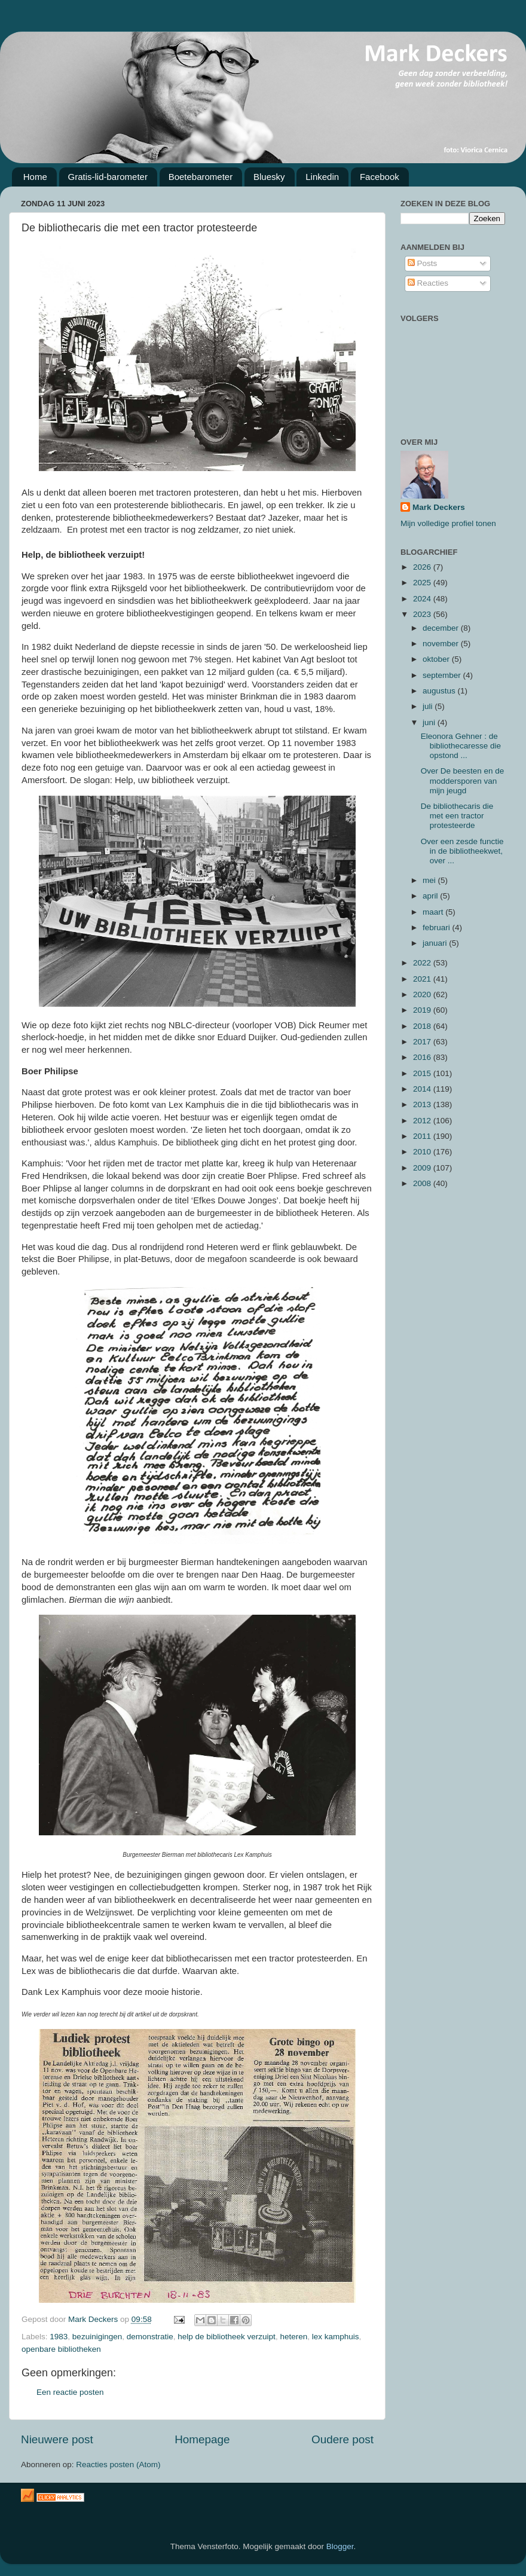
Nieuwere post (57, 2439)
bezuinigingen (97, 2336)
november (442, 643)
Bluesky (269, 177)
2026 (423, 567)
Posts (423, 263)
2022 (423, 962)
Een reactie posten (70, 2392)
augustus (440, 690)
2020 (423, 994)
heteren (293, 2336)
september (443, 675)
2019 (423, 1010)
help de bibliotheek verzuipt (227, 2336)
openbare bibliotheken (61, 2349)
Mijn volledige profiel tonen (448, 523)
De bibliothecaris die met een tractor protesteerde (457, 816)
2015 (423, 1073)
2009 (423, 1167)
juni (430, 722)
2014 (423, 1088)
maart (434, 911)
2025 (423, 582)
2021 (423, 978)
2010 (423, 1151)
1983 (59, 2336)
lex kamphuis (335, 2336)
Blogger (340, 2546)
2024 (423, 598)
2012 (423, 1120)
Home (35, 177)
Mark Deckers (438, 507)
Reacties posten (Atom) (118, 2464)
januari (436, 943)
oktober (437, 659)
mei (430, 880)
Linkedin (322, 177)
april (431, 895)
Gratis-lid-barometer (108, 177)
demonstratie (150, 2336)
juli (429, 706)
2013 (423, 1104)
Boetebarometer (201, 177)
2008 (423, 1183)
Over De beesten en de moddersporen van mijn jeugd (462, 780)
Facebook (379, 177)
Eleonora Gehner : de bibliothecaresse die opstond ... (461, 746)
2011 (423, 1136)
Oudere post (342, 2439)
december (442, 628)
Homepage (202, 2439)
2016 (423, 1057)
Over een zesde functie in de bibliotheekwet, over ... (462, 851)
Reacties (428, 283)
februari (437, 927)
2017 (423, 1041)
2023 (423, 614)
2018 (423, 1026)
